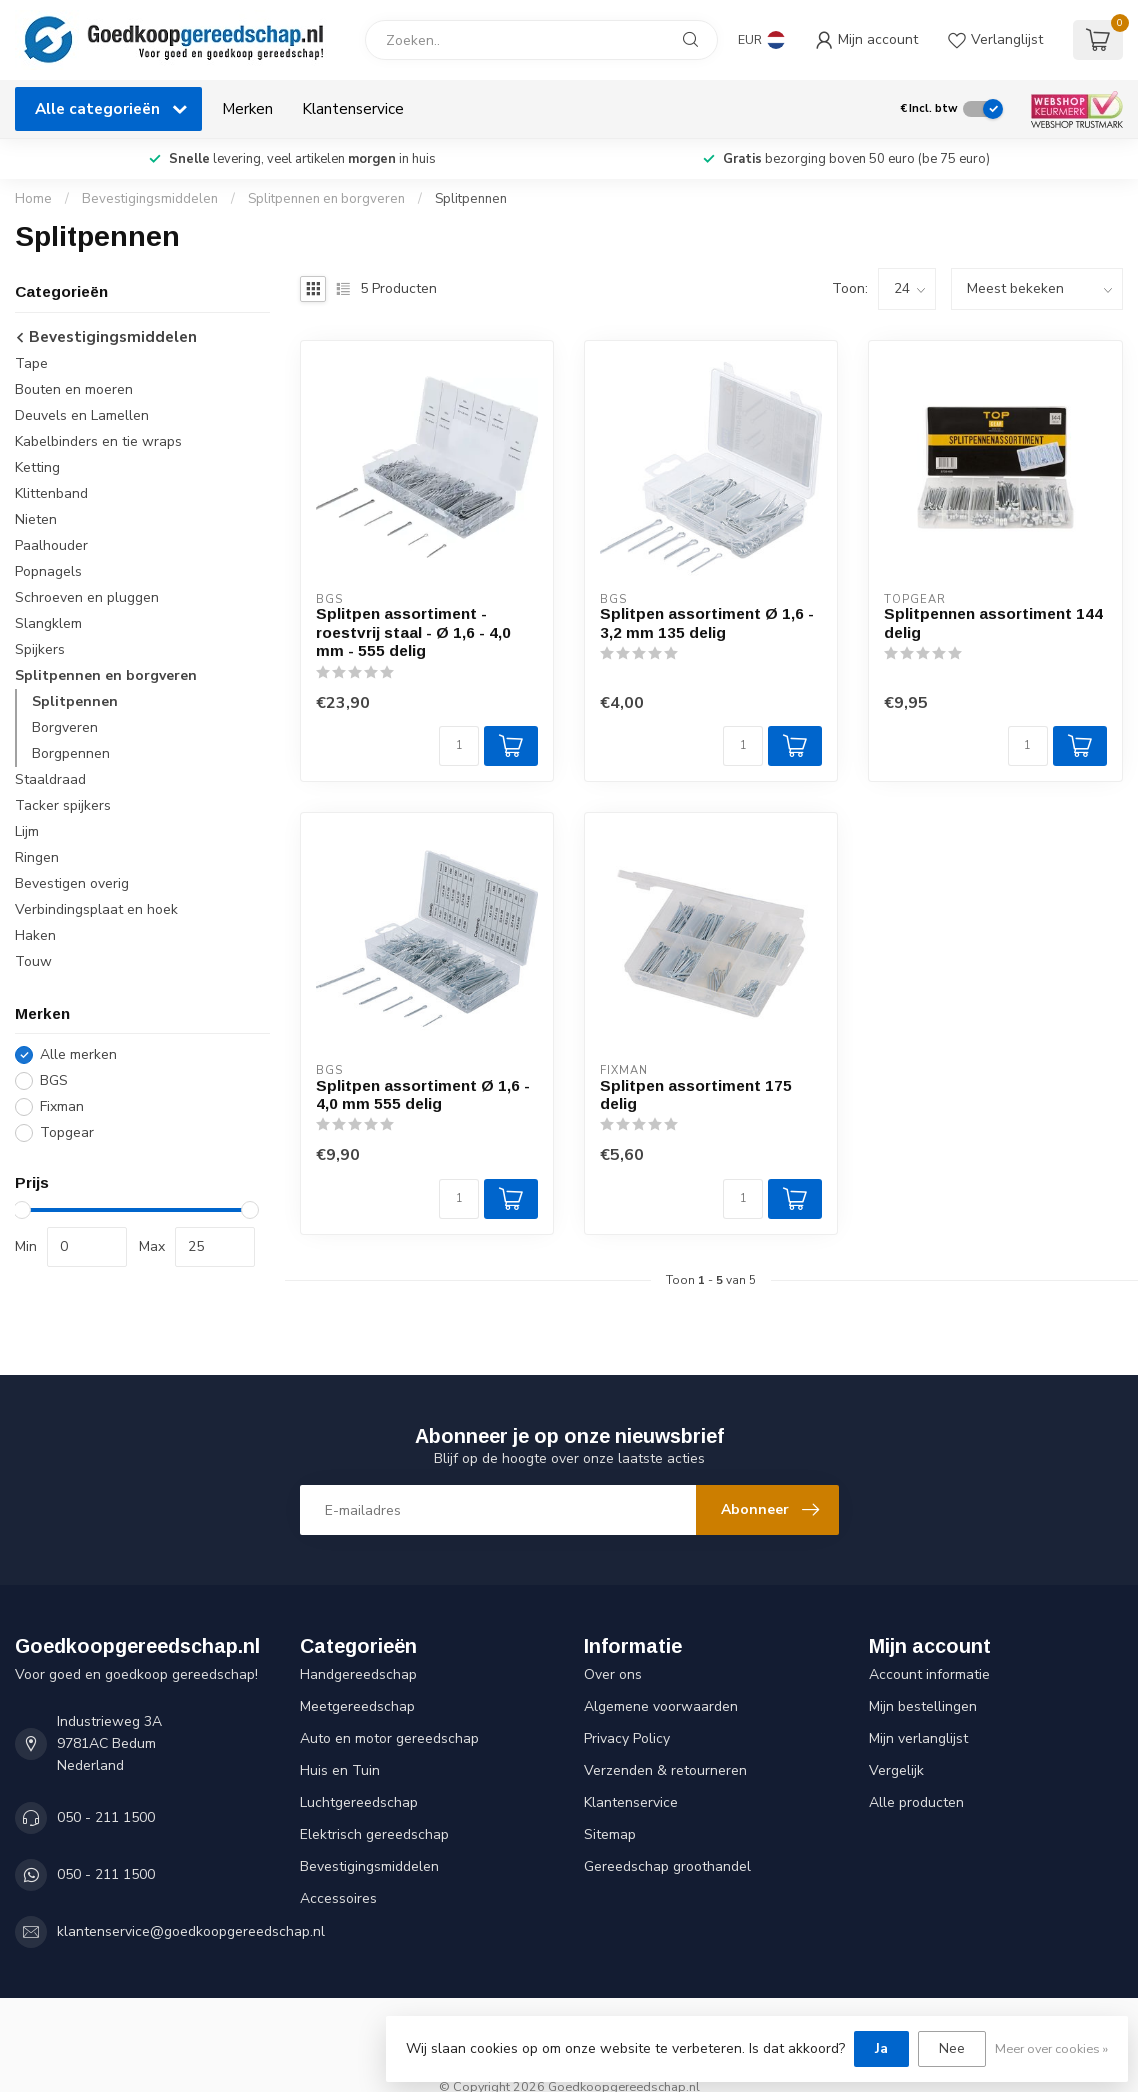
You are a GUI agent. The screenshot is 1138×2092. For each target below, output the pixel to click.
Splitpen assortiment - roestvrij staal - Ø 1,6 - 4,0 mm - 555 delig (413, 632)
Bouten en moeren (74, 389)
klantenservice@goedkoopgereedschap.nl (191, 1931)
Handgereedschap (358, 1674)
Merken (247, 108)
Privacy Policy (627, 1738)
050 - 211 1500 (106, 1817)
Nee (952, 2048)
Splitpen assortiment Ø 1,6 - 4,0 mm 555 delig (423, 1094)
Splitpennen (471, 199)
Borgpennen (71, 753)
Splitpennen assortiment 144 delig (993, 622)
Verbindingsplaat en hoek (96, 909)
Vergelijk (896, 1770)
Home (33, 199)
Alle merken (78, 1054)
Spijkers (40, 649)
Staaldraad (50, 779)
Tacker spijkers (63, 805)
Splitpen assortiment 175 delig (696, 1094)
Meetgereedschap (357, 1706)
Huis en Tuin (340, 1770)
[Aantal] (459, 746)
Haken (35, 935)
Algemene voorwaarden (661, 1706)
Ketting (37, 467)
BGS (54, 1080)
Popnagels (48, 571)
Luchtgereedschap (359, 1802)
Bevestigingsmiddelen (150, 199)
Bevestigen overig (72, 883)
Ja (881, 2048)
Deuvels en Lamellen (82, 415)
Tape (31, 363)
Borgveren (65, 727)
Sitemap (610, 1834)
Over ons (613, 1674)
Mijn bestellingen (923, 1706)
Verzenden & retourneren (665, 1770)
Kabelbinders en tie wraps (98, 441)
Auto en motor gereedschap (389, 1738)
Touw (33, 961)
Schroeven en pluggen (87, 597)
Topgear (67, 1132)
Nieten (36, 519)
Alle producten (916, 1802)
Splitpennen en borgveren (326, 199)
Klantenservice (353, 108)
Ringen (37, 857)
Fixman (62, 1106)
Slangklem (48, 623)
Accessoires (338, 1898)
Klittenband (51, 493)
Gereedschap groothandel (667, 1866)
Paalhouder (51, 545)
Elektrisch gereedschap (374, 1834)
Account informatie (929, 1674)
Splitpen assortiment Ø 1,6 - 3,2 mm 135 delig (707, 622)
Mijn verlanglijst (918, 1738)
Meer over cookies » (1051, 2048)
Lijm (27, 831)
